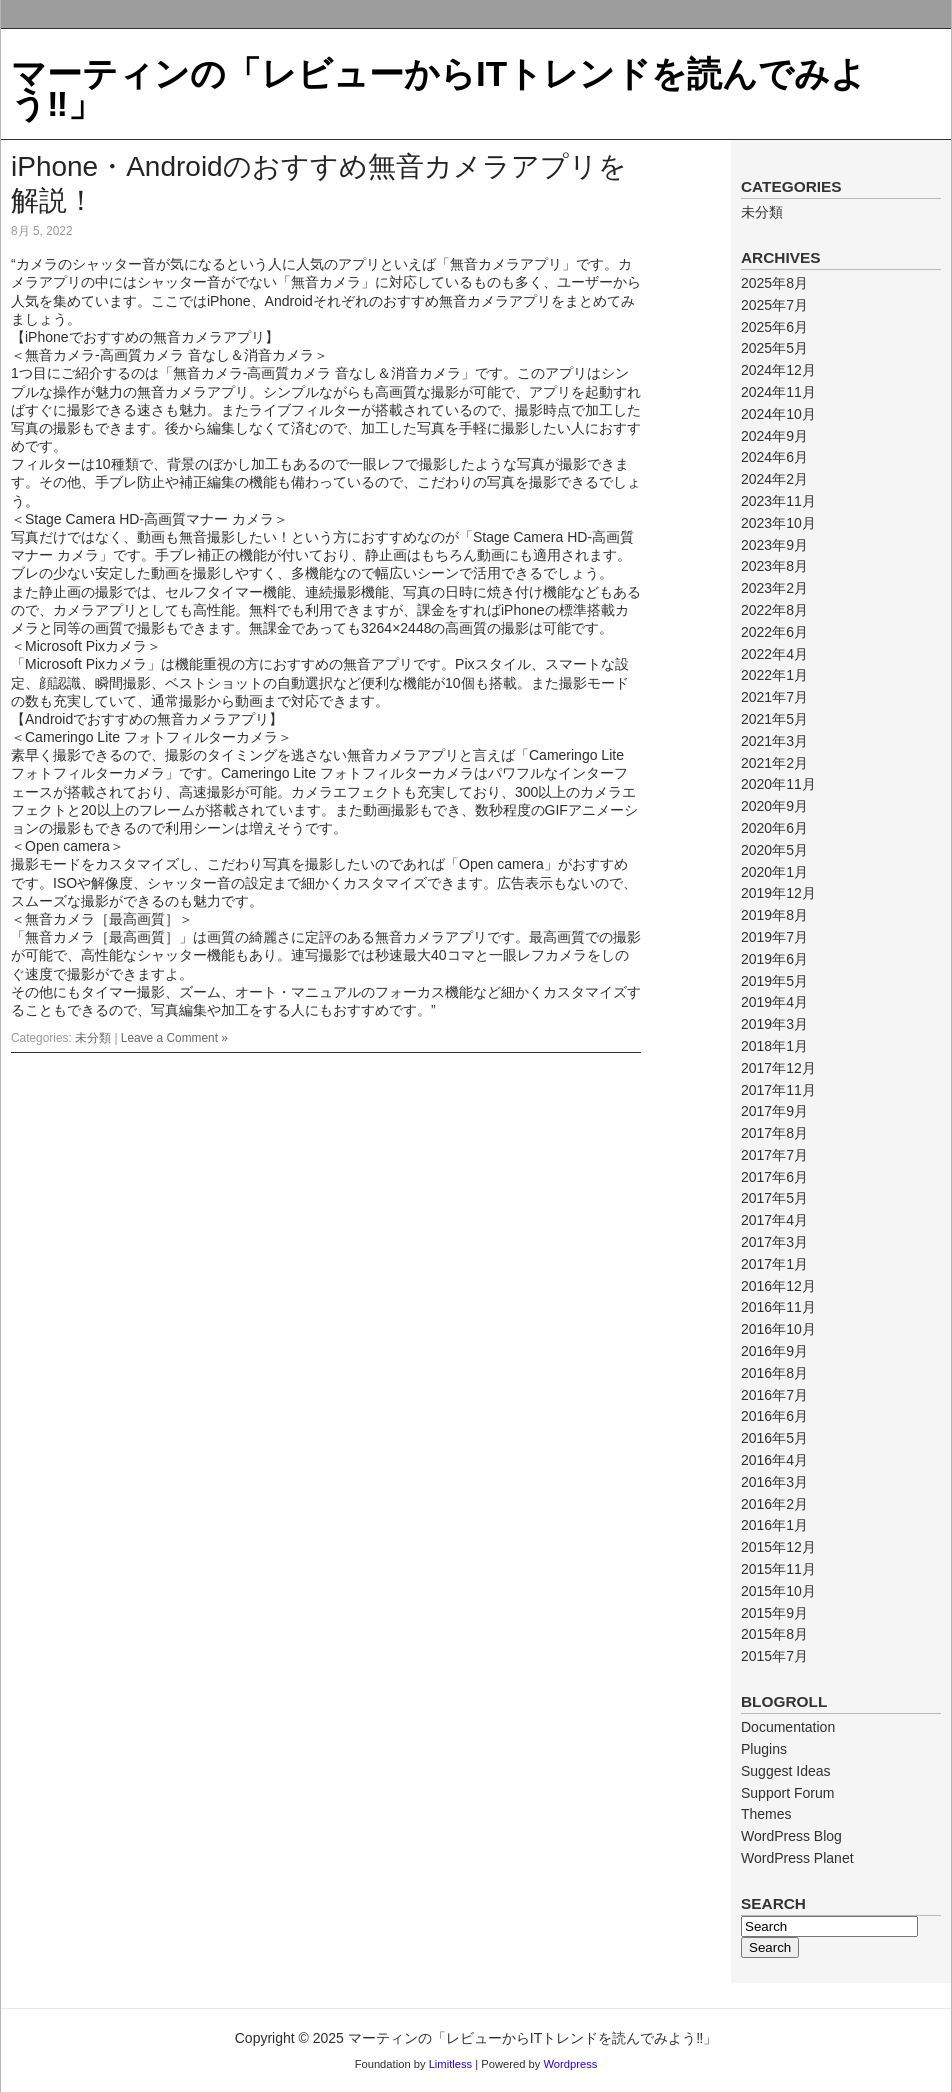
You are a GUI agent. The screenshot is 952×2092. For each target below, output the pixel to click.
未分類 (93, 1038)
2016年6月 (774, 1416)
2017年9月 (774, 1111)
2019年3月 (774, 1024)
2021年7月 (774, 697)
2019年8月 (774, 915)
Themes (766, 1814)
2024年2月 (774, 479)
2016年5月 (774, 1438)
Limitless (451, 2064)
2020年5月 (774, 850)
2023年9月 (774, 545)
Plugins (764, 1749)
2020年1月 (774, 872)
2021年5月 (774, 719)
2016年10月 (778, 1329)
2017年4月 (774, 1220)
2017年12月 (778, 1068)
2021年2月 (774, 763)
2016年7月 (774, 1395)
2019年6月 (774, 959)
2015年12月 (778, 1547)
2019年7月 (774, 937)
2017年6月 (774, 1177)
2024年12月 (778, 370)
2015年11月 (778, 1569)
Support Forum (787, 1793)
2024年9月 (774, 436)
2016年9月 (774, 1351)
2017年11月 (778, 1090)
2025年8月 (774, 283)
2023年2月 (774, 588)
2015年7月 (774, 1656)
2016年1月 (774, 1525)
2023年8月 (774, 566)
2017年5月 (774, 1198)
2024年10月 (778, 414)
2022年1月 (774, 675)
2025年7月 (774, 305)
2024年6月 (774, 457)
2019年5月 (774, 981)
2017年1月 (774, 1264)
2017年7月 (774, 1155)
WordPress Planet (797, 1858)
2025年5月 (774, 348)
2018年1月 (774, 1046)
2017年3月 (774, 1242)
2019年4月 (774, 1002)
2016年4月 (774, 1460)
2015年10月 (778, 1591)
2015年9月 (774, 1613)
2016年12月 (778, 1286)
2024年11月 (778, 392)
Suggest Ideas (786, 1771)
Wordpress (570, 2064)
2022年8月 (774, 610)
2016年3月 (774, 1482)
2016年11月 (778, 1307)
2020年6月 (774, 828)
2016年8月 (774, 1373)
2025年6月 (774, 327)
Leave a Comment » (174, 1038)
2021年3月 (774, 741)
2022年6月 (774, 632)
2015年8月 (774, 1634)
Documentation (788, 1727)
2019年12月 (778, 893)
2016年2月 (774, 1504)
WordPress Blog (791, 1836)
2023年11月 (778, 501)
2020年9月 (774, 806)
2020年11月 (778, 784)
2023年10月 (778, 523)
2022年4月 (774, 654)
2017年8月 (774, 1133)
